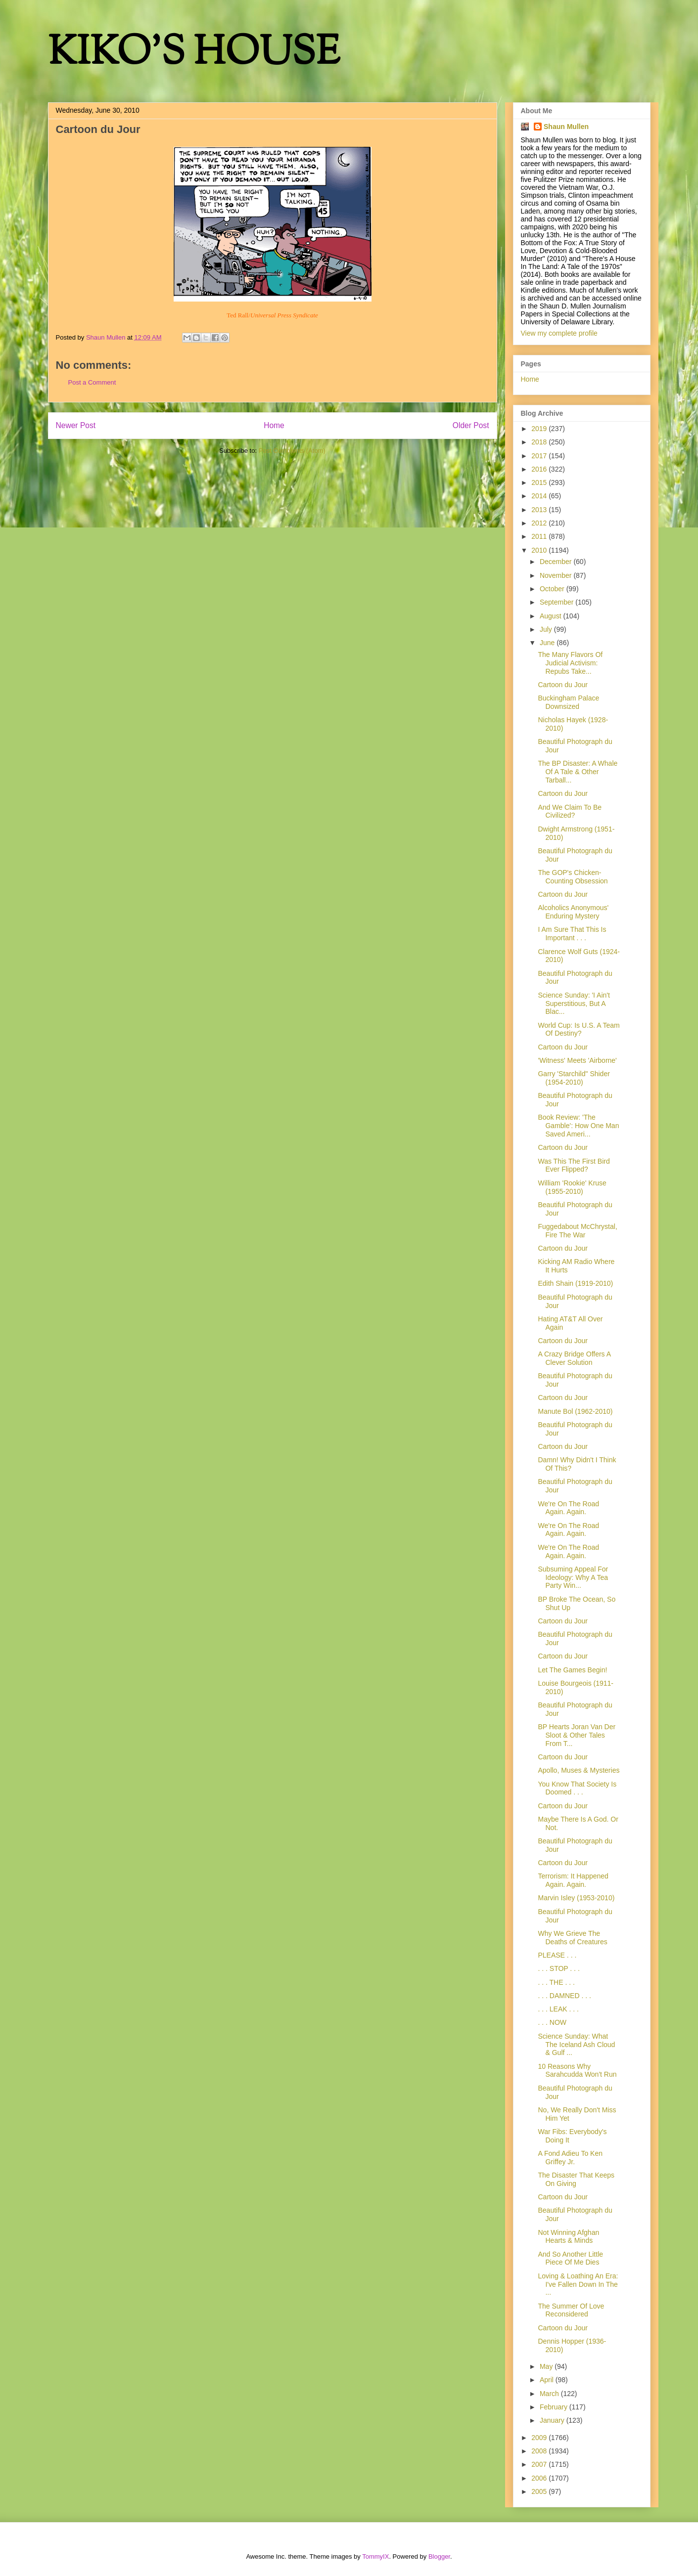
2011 (540, 536)
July (547, 629)
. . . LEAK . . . (558, 2009)
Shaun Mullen (566, 127)
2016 (540, 469)
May (547, 2366)
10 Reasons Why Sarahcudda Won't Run (577, 2070)
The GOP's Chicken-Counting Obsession (572, 877)
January (553, 2420)
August (551, 616)
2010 (540, 550)
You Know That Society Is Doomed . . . (577, 1788)
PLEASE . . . (557, 1955)
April (548, 2380)
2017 (540, 456)
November (556, 575)
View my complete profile (559, 333)
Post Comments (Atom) (292, 450)
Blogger (439, 2556)
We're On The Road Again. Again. (568, 1508)
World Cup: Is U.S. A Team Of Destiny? (578, 1029)
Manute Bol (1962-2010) (575, 1411)
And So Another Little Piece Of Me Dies (570, 2258)
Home (274, 425)
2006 (540, 2478)
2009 (540, 2438)
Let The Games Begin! (572, 1670)
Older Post (471, 425)
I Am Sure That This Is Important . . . (572, 933)
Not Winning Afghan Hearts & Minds (568, 2236)
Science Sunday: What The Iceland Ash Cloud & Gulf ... (576, 2044)
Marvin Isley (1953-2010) (576, 1898)
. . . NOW (552, 2022)
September (557, 602)
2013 (540, 510)
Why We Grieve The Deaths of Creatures (572, 1937)
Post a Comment (92, 382)
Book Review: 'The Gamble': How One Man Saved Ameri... (578, 1125)
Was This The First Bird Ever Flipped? (573, 1165)
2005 (540, 2491)
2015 (540, 482)
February (554, 2407)
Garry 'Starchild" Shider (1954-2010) (573, 1078)
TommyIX (375, 2556)
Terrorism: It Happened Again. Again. (573, 1880)
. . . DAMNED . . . (564, 1996)
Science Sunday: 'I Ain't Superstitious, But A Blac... (573, 1003)
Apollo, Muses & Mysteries (578, 1770)
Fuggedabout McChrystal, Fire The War (577, 1231)
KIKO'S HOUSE (194, 54)
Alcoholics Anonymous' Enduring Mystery (573, 912)
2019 (540, 429)
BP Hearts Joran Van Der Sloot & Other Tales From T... (576, 1735)
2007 (540, 2464)
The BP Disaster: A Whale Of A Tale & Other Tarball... (577, 771)
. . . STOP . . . (558, 1968)
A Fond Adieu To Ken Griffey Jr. (570, 2157)
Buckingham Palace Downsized (568, 702)
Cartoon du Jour (562, 685)
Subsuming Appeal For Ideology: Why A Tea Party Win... (573, 1577)
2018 (540, 442)
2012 (540, 523)
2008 (540, 2451)
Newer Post (76, 425)
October (553, 589)
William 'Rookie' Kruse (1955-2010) (572, 1187)
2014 (540, 496)
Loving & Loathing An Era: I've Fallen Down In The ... (578, 2284)
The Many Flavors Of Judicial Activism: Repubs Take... (570, 663)
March (550, 2394)
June (548, 643)
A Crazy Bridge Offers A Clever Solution (574, 1358)
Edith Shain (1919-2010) (575, 1283)
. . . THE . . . (556, 1982)
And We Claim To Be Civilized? (570, 811)
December (556, 562)
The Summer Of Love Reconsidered (571, 2310)
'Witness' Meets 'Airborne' (577, 1060)
